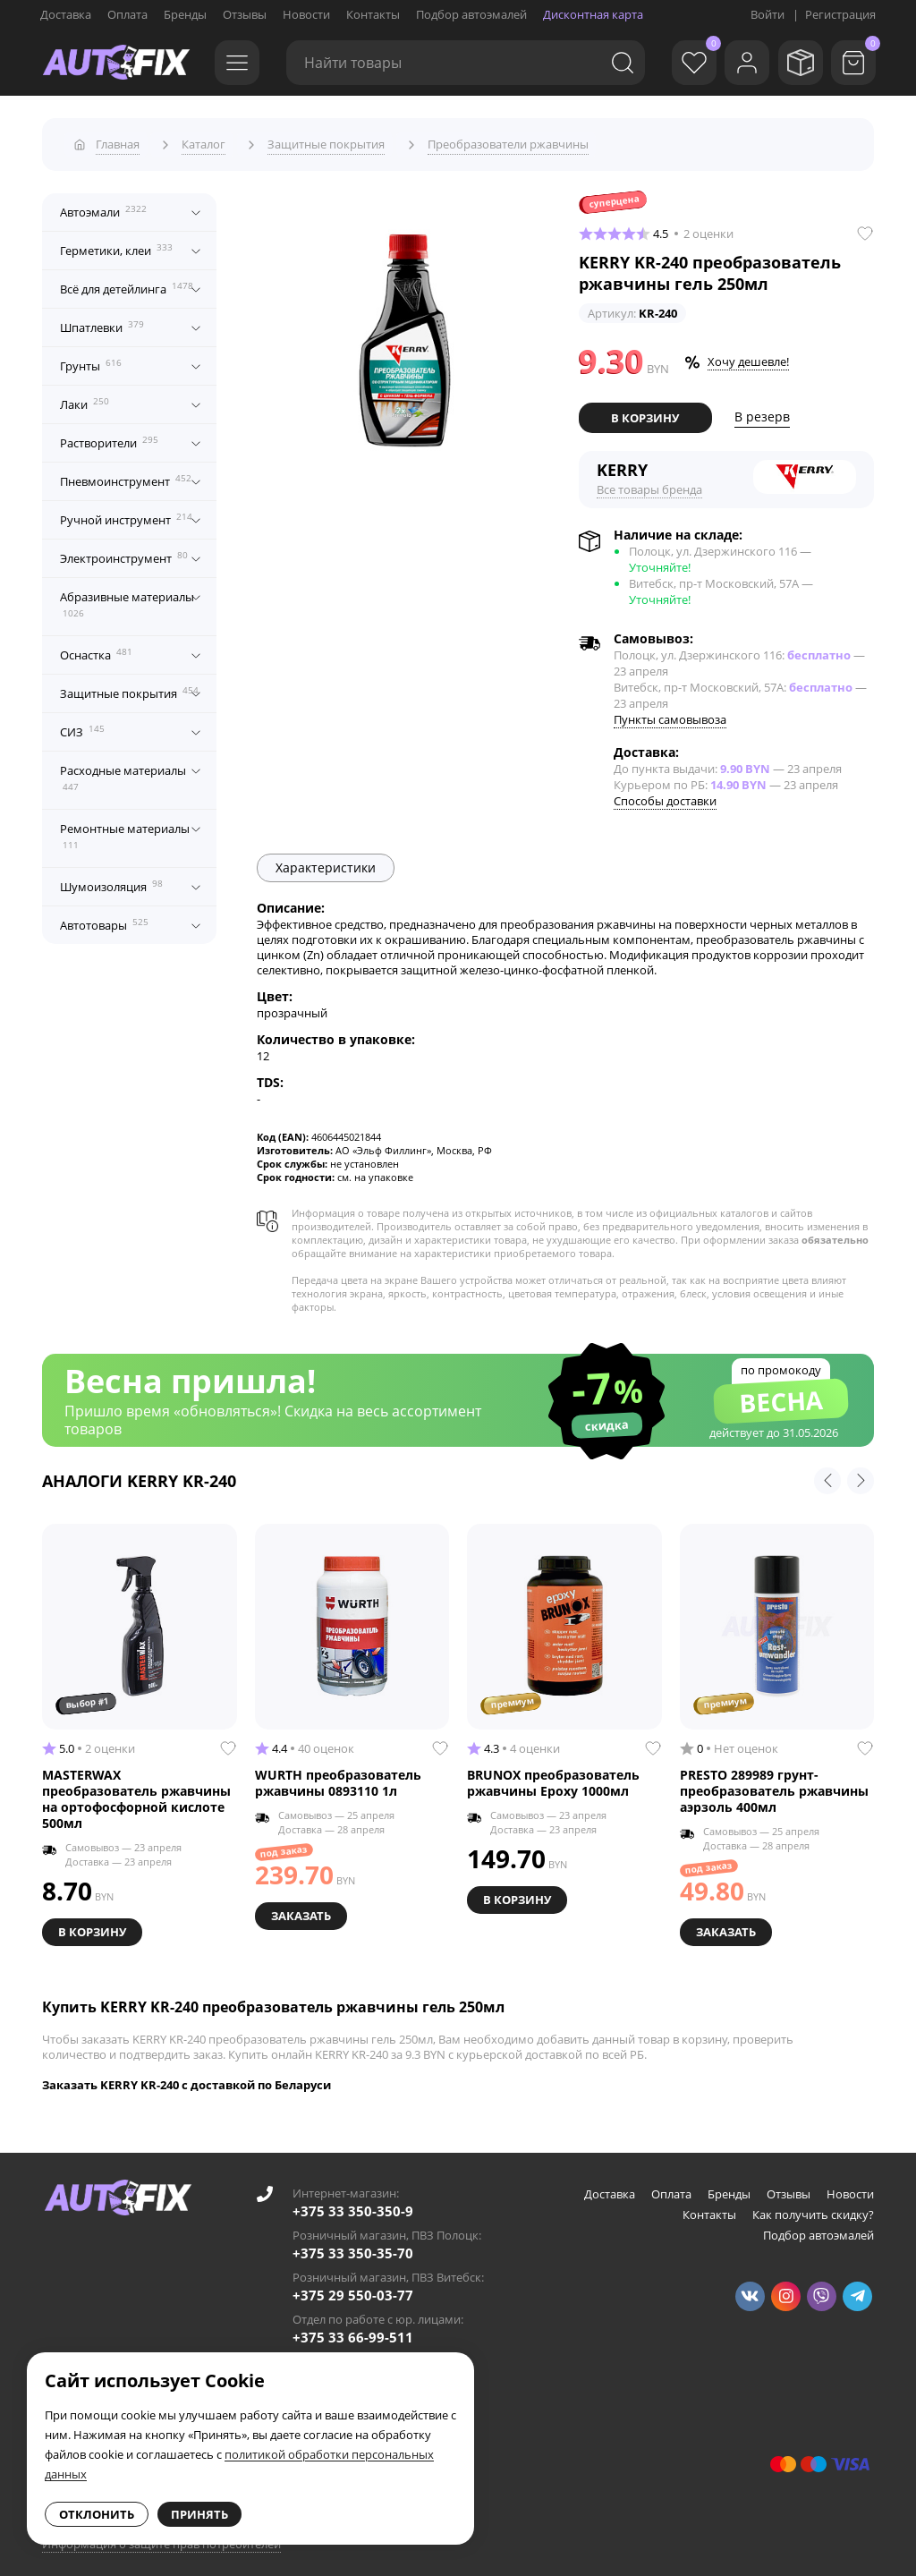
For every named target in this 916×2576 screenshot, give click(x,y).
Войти (768, 14)
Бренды (185, 14)
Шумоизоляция (111, 880)
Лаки (84, 398)
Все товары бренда (649, 482)
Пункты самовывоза (670, 712)
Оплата (127, 14)
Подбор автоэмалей (471, 14)
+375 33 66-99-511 (353, 2328)
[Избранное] (679, 62)
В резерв (762, 411)
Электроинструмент (124, 552)
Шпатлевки (102, 321)
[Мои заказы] (795, 62)
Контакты (373, 14)
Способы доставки (665, 794)
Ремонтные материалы (125, 830)
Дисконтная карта (593, 14)
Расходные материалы (123, 772)
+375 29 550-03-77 (353, 2286)
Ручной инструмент (126, 514)
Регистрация (840, 14)
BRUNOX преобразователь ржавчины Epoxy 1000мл (553, 1776)
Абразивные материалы (127, 598)
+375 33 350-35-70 (353, 2244)
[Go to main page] (116, 63)
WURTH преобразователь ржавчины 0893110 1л (338, 1776)
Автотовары (104, 919)
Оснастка (96, 649)
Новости (306, 14)
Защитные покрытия (129, 687)
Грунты (91, 360)
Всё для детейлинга (126, 283)
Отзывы (245, 14)
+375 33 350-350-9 (353, 2202)
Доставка (65, 14)
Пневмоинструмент (125, 475)
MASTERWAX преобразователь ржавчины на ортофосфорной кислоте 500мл (136, 1792)
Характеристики (326, 860)
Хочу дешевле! (748, 356)
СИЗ (82, 726)
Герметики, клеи (116, 244)
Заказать (303, 1908)
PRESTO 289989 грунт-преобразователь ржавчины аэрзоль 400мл (774, 1784)
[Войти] (737, 62)
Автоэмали (103, 206)
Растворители (109, 437)
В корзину (645, 412)
